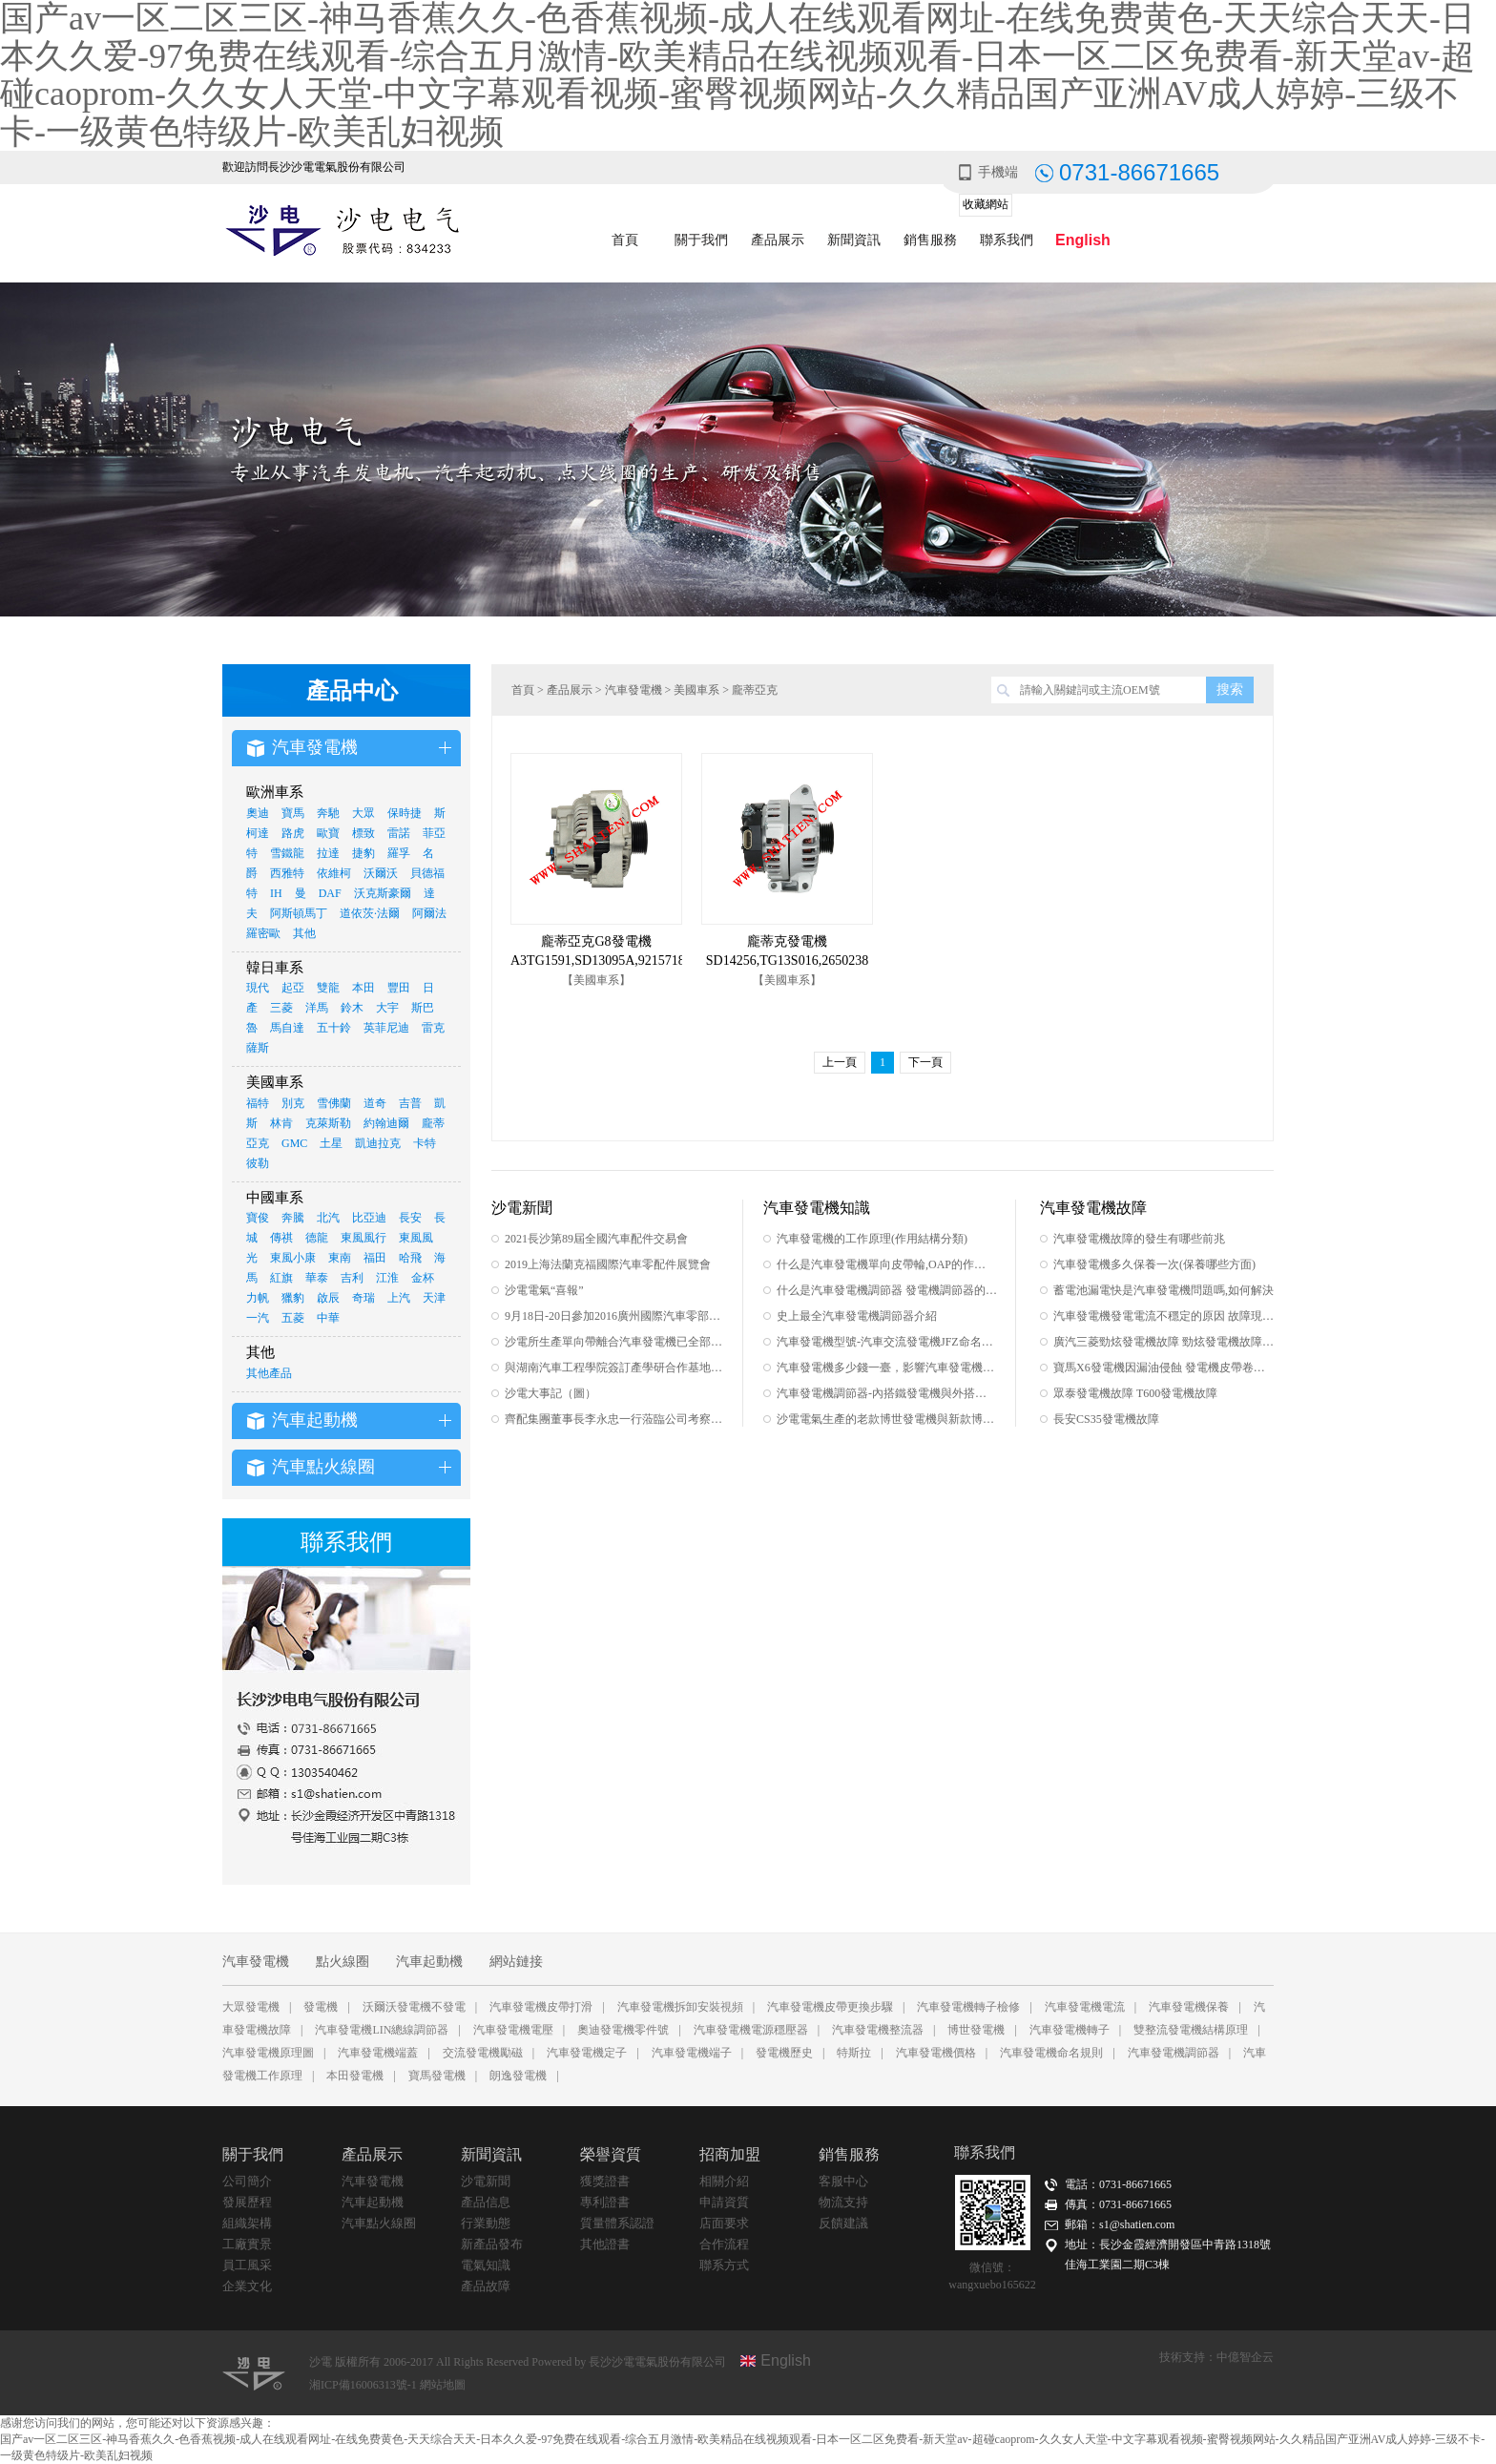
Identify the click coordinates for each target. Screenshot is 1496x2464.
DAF (330, 893)
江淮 (387, 1277)
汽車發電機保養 (1189, 2007)
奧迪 (257, 813)
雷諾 (398, 833)
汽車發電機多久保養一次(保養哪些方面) (1154, 1264)
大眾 (363, 813)
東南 (339, 1257)
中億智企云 (1245, 2357)
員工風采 (247, 2265)
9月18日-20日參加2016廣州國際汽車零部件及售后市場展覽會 (615, 1316)
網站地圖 (443, 2384)
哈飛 (410, 1257)
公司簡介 (247, 2181)
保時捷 (404, 813)
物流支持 (843, 2202)
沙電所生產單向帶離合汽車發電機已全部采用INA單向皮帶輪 (615, 1341)
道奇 (375, 1103)
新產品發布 (492, 2244)
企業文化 (247, 2286)
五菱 (292, 1318)
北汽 (328, 1217)
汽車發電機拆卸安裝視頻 (680, 2007)
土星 (331, 1143)
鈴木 (352, 1007)
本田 (363, 987)
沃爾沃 (381, 873)
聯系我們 (1006, 240)
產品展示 (777, 240)
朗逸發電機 (518, 2075)
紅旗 (281, 1277)
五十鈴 (334, 1027)
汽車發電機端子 (692, 2052)
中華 (328, 1318)
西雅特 (287, 873)
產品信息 (485, 2202)
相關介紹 (724, 2181)
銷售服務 (930, 240)
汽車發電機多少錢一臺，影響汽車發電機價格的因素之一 (887, 1367)
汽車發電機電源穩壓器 (751, 2029)
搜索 (1229, 689)
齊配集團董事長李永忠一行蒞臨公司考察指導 (615, 1419)
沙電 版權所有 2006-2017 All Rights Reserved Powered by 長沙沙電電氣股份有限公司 (517, 2362)
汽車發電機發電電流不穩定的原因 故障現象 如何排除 (1163, 1316)
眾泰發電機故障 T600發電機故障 (1135, 1393)
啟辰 (328, 1298)
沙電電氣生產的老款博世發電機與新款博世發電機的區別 (887, 1419)
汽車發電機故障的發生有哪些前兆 (1139, 1238)
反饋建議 (843, 2223)
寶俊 (257, 1217)
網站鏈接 (516, 1961)
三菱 (281, 1007)
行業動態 (485, 2223)
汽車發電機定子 (587, 2052)
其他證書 (605, 2244)
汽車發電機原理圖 (268, 2052)
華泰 (316, 1277)
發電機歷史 (784, 2052)
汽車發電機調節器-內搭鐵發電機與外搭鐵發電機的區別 (887, 1393)
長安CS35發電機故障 (1106, 1419)
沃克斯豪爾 (382, 893)
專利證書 (605, 2202)
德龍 (316, 1237)
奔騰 (292, 1217)
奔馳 (328, 813)
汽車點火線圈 (379, 2223)
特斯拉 (854, 2052)
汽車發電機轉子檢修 (968, 2007)
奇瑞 (363, 1298)
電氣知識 (485, 2265)
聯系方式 (724, 2265)
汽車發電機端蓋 (378, 2052)
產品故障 (485, 2286)
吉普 (410, 1103)
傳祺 (281, 1237)
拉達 (328, 853)
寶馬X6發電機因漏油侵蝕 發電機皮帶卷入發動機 (1163, 1367)
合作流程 (724, 2244)
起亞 (292, 987)
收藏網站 (985, 204)
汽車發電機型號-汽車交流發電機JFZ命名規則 (887, 1341)
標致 (363, 833)
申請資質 (724, 2202)
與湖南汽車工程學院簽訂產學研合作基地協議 (615, 1367)
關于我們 (701, 240)
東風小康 (293, 1257)
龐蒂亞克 (755, 690)
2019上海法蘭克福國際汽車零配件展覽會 (608, 1264)
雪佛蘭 (334, 1103)
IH (276, 893)
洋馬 (316, 1007)
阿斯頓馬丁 (298, 913)
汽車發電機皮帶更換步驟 (830, 2007)
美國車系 (696, 690)
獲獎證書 (605, 2181)
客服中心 (843, 2181)
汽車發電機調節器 (1173, 2052)
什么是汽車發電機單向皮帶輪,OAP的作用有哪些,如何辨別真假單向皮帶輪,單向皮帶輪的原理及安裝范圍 (887, 1264)
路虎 (292, 833)
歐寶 (328, 833)
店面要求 (724, 2223)
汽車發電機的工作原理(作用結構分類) (872, 1238)
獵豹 (292, 1298)
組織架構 (247, 2223)
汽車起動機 (429, 1961)
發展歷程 (247, 2202)
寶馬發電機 (437, 2075)
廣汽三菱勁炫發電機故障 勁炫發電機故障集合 (1163, 1341)
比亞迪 (369, 1217)
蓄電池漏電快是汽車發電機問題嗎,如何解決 (1163, 1290)
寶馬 (292, 813)
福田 (375, 1257)
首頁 (625, 240)
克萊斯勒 (328, 1123)
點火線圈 (342, 1961)
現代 (257, 987)
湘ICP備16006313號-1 (364, 2384)
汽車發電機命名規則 (1051, 2052)
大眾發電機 (251, 2007)
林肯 (281, 1123)
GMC (294, 1143)
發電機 (320, 2007)
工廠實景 (247, 2244)
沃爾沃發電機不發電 (414, 2007)
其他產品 (269, 1373)
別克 (292, 1103)
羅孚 (398, 853)
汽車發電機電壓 (513, 2029)
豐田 (398, 987)
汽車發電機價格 (936, 2052)
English (1083, 240)
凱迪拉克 (378, 1143)
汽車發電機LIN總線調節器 (381, 2029)
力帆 (257, 1298)
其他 (304, 933)
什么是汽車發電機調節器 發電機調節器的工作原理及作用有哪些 (887, 1290)
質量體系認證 (617, 2223)
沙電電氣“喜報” (544, 1290)
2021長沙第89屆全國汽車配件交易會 (596, 1238)
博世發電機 (976, 2029)
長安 (410, 1217)
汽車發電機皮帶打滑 (540, 2007)
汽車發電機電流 (1085, 2007)
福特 (257, 1103)
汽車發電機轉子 (1069, 2029)
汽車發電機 (633, 690)
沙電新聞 (485, 2181)
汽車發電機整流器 (878, 2029)
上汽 (398, 1298)
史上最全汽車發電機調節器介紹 (857, 1316)
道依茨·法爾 (370, 913)
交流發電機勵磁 (483, 2052)
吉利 (352, 1277)
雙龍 (328, 987)
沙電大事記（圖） (550, 1393)
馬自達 (287, 1027)
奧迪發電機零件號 (623, 2029)
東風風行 (363, 1237)
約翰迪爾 (386, 1123)
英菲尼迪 (386, 1027)
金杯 (422, 1277)
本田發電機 (355, 2075)
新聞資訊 (854, 240)
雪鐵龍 (287, 853)
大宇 (387, 1007)
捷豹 (363, 853)
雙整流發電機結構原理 (1190, 2029)
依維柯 (334, 873)
